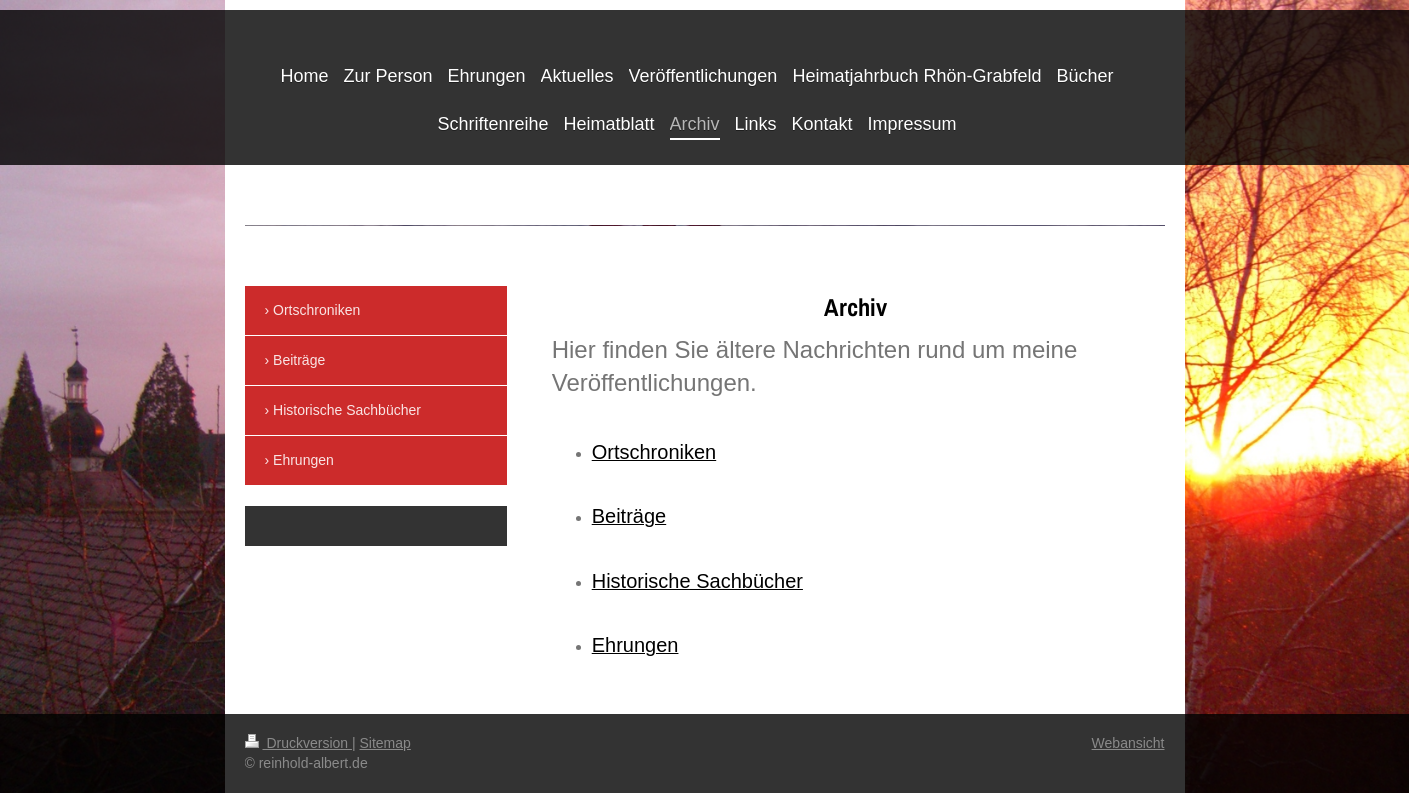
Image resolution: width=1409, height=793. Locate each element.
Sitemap (385, 743)
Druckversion (298, 743)
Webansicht (1128, 743)
